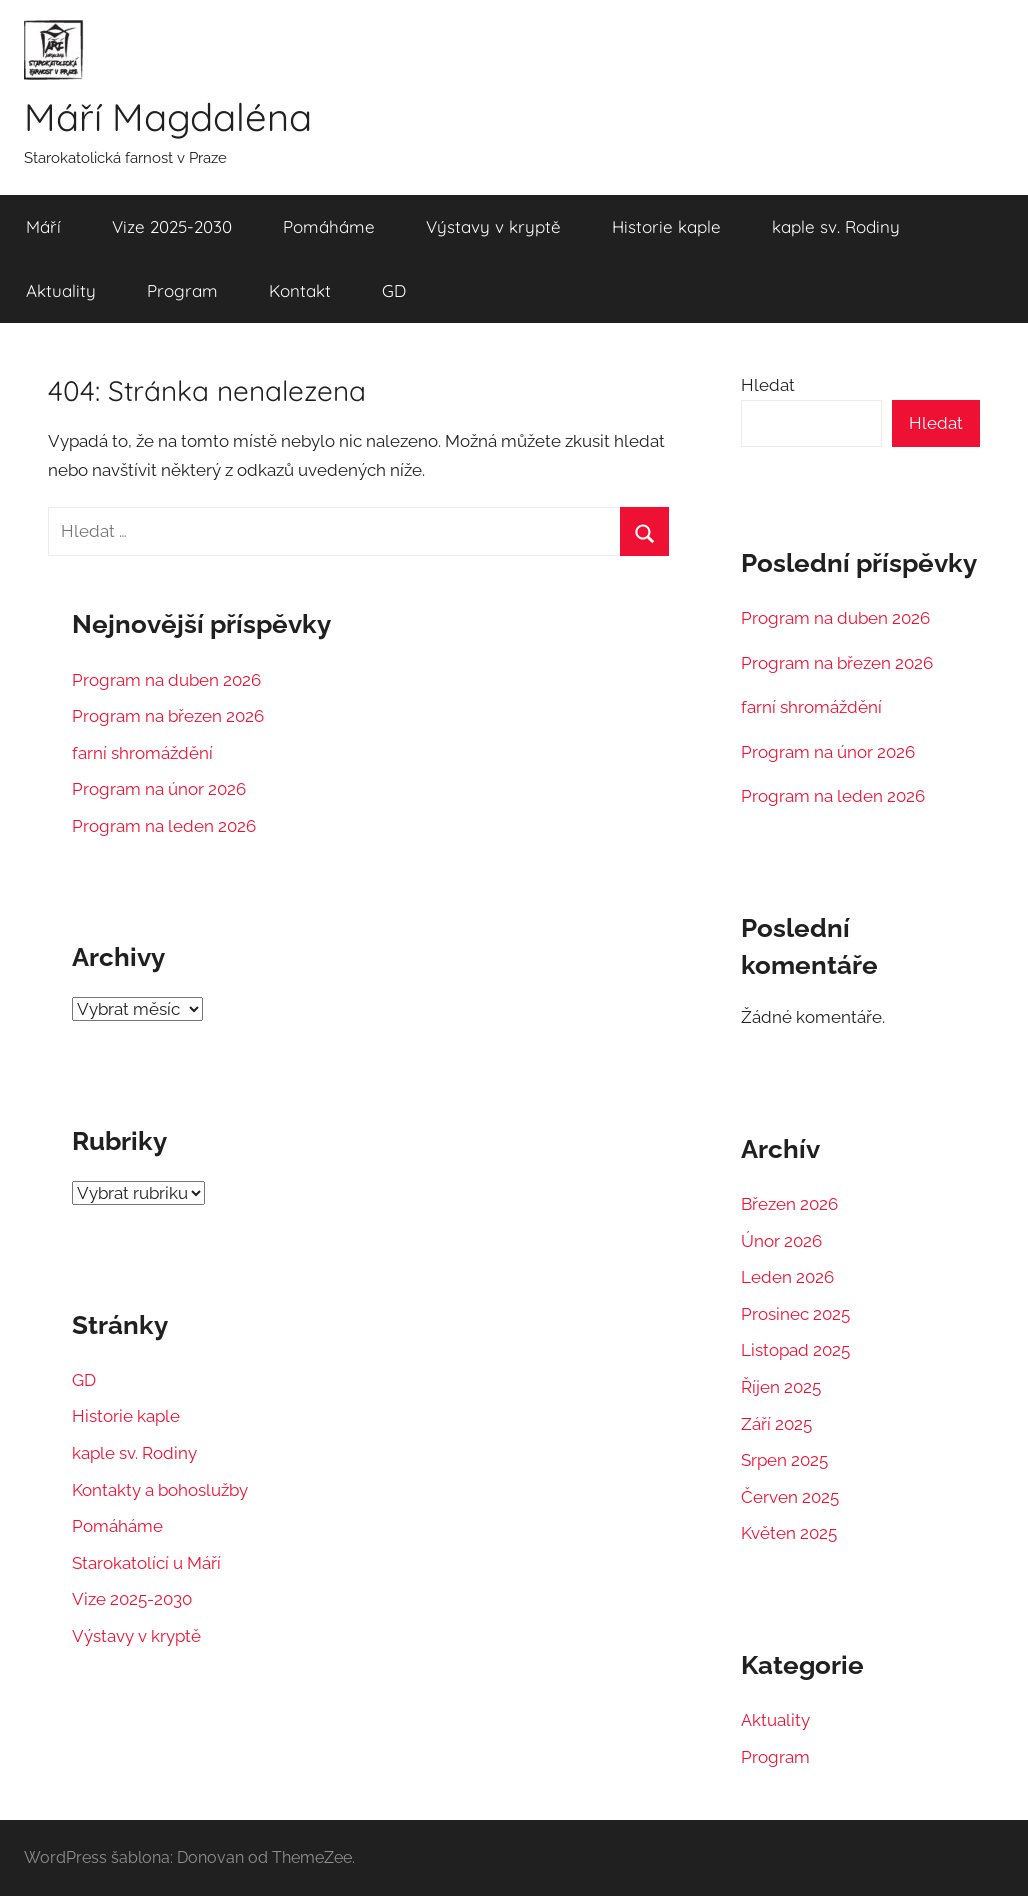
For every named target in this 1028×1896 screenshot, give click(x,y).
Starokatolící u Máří (146, 1562)
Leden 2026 (787, 1277)
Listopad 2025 (795, 1350)
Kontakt (300, 290)
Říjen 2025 (781, 1387)
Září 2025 (776, 1423)
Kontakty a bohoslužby (160, 1489)
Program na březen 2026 (168, 716)
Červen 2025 (790, 1496)
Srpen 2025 (784, 1460)
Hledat (768, 384)
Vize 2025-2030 (172, 226)
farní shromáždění (142, 752)
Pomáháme (329, 226)
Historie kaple (666, 226)
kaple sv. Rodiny (836, 226)
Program (182, 290)
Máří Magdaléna (174, 117)
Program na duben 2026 (166, 679)
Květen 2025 (789, 1533)
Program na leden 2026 (164, 825)
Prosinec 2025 (795, 1314)
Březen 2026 (789, 1204)
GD (394, 290)
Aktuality (61, 290)
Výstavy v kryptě (493, 226)
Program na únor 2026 (159, 789)
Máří (43, 226)
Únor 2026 (781, 1241)
